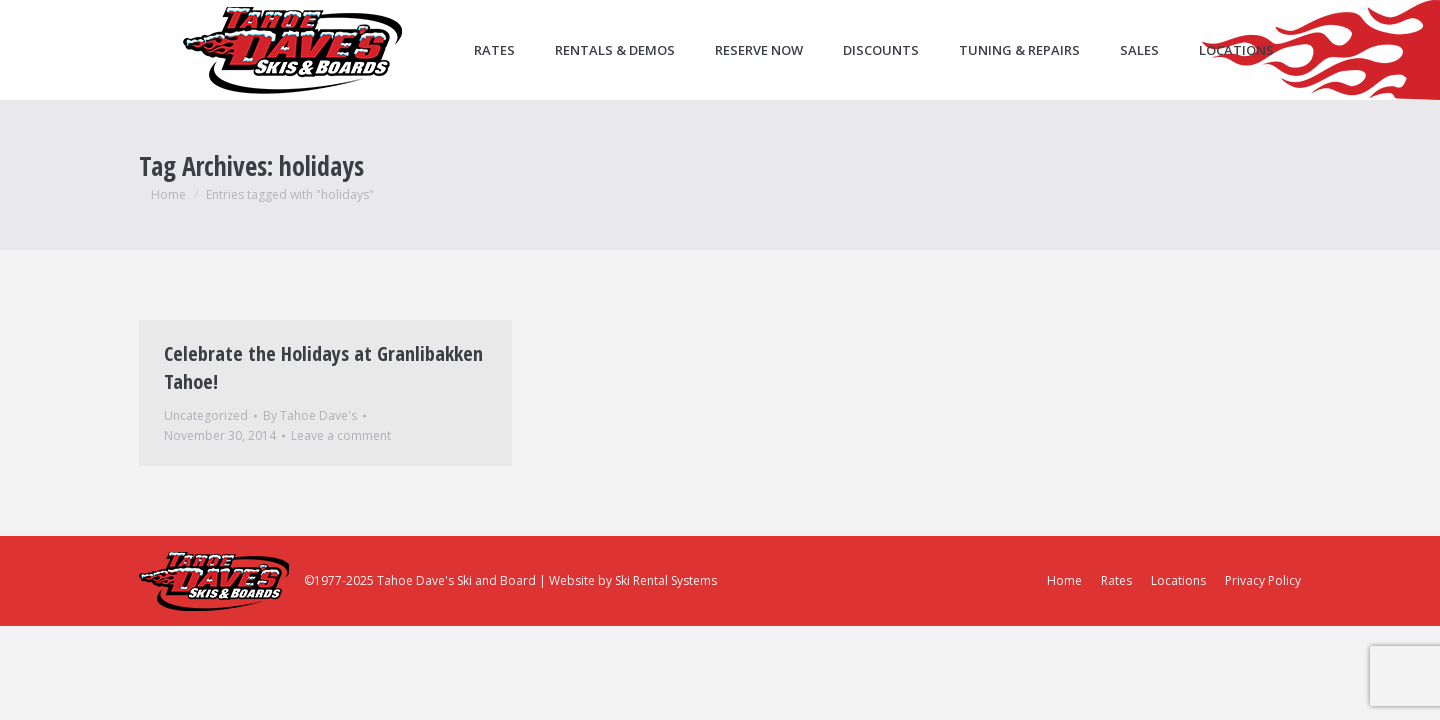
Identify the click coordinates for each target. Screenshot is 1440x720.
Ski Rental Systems (666, 580)
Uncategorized (206, 415)
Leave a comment (341, 435)
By (310, 415)
